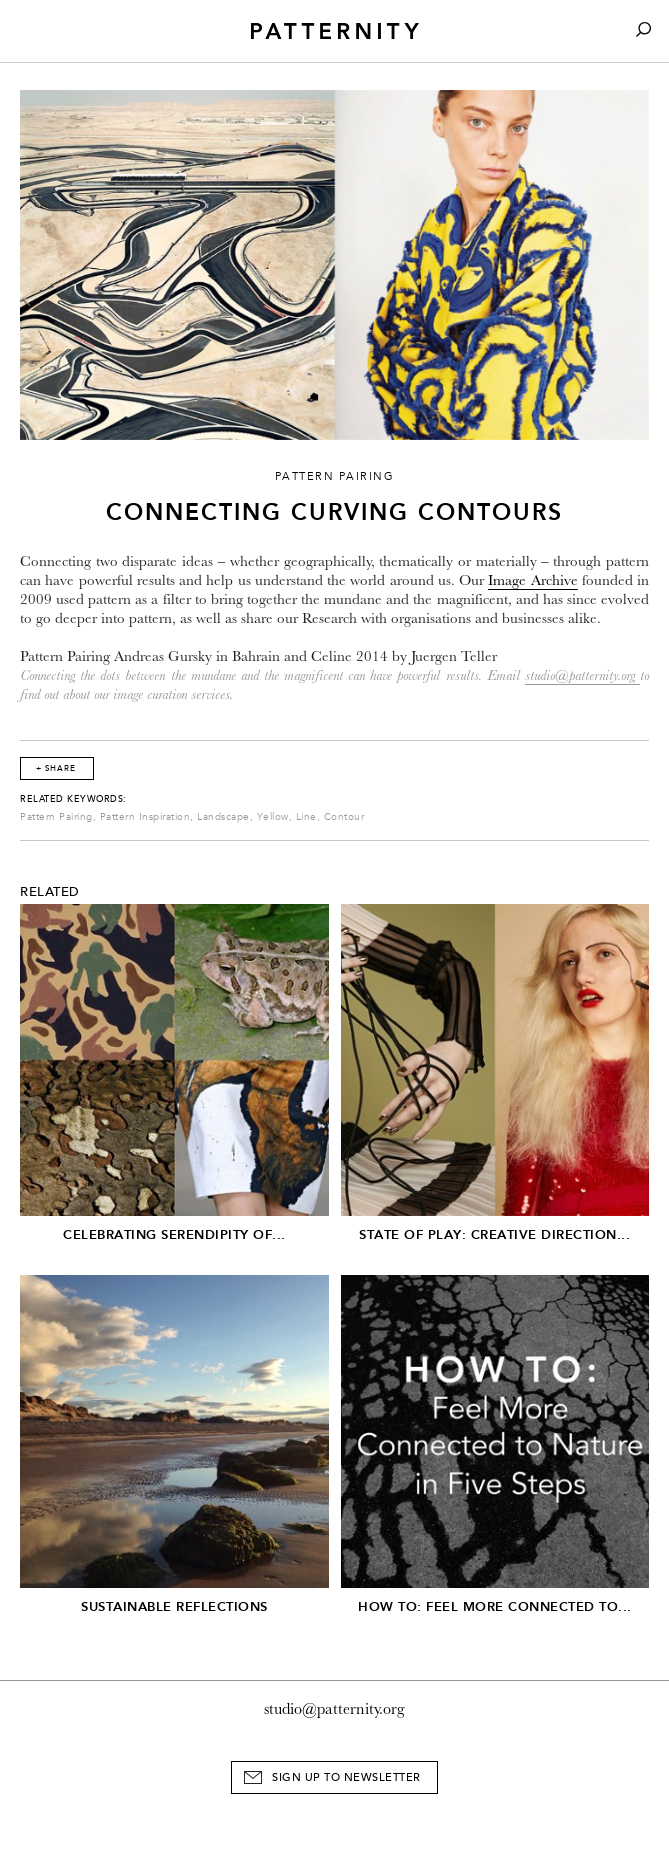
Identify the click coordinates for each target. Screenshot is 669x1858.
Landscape (223, 817)
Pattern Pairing (56, 817)
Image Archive (532, 580)
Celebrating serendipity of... (174, 1234)
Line (306, 817)
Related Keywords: (73, 799)
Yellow (273, 817)
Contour (344, 817)
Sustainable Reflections (174, 1606)
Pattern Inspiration (145, 817)
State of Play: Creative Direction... (494, 1234)
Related (50, 892)
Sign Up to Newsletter (346, 1777)
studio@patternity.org (580, 675)
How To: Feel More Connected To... (495, 1606)
